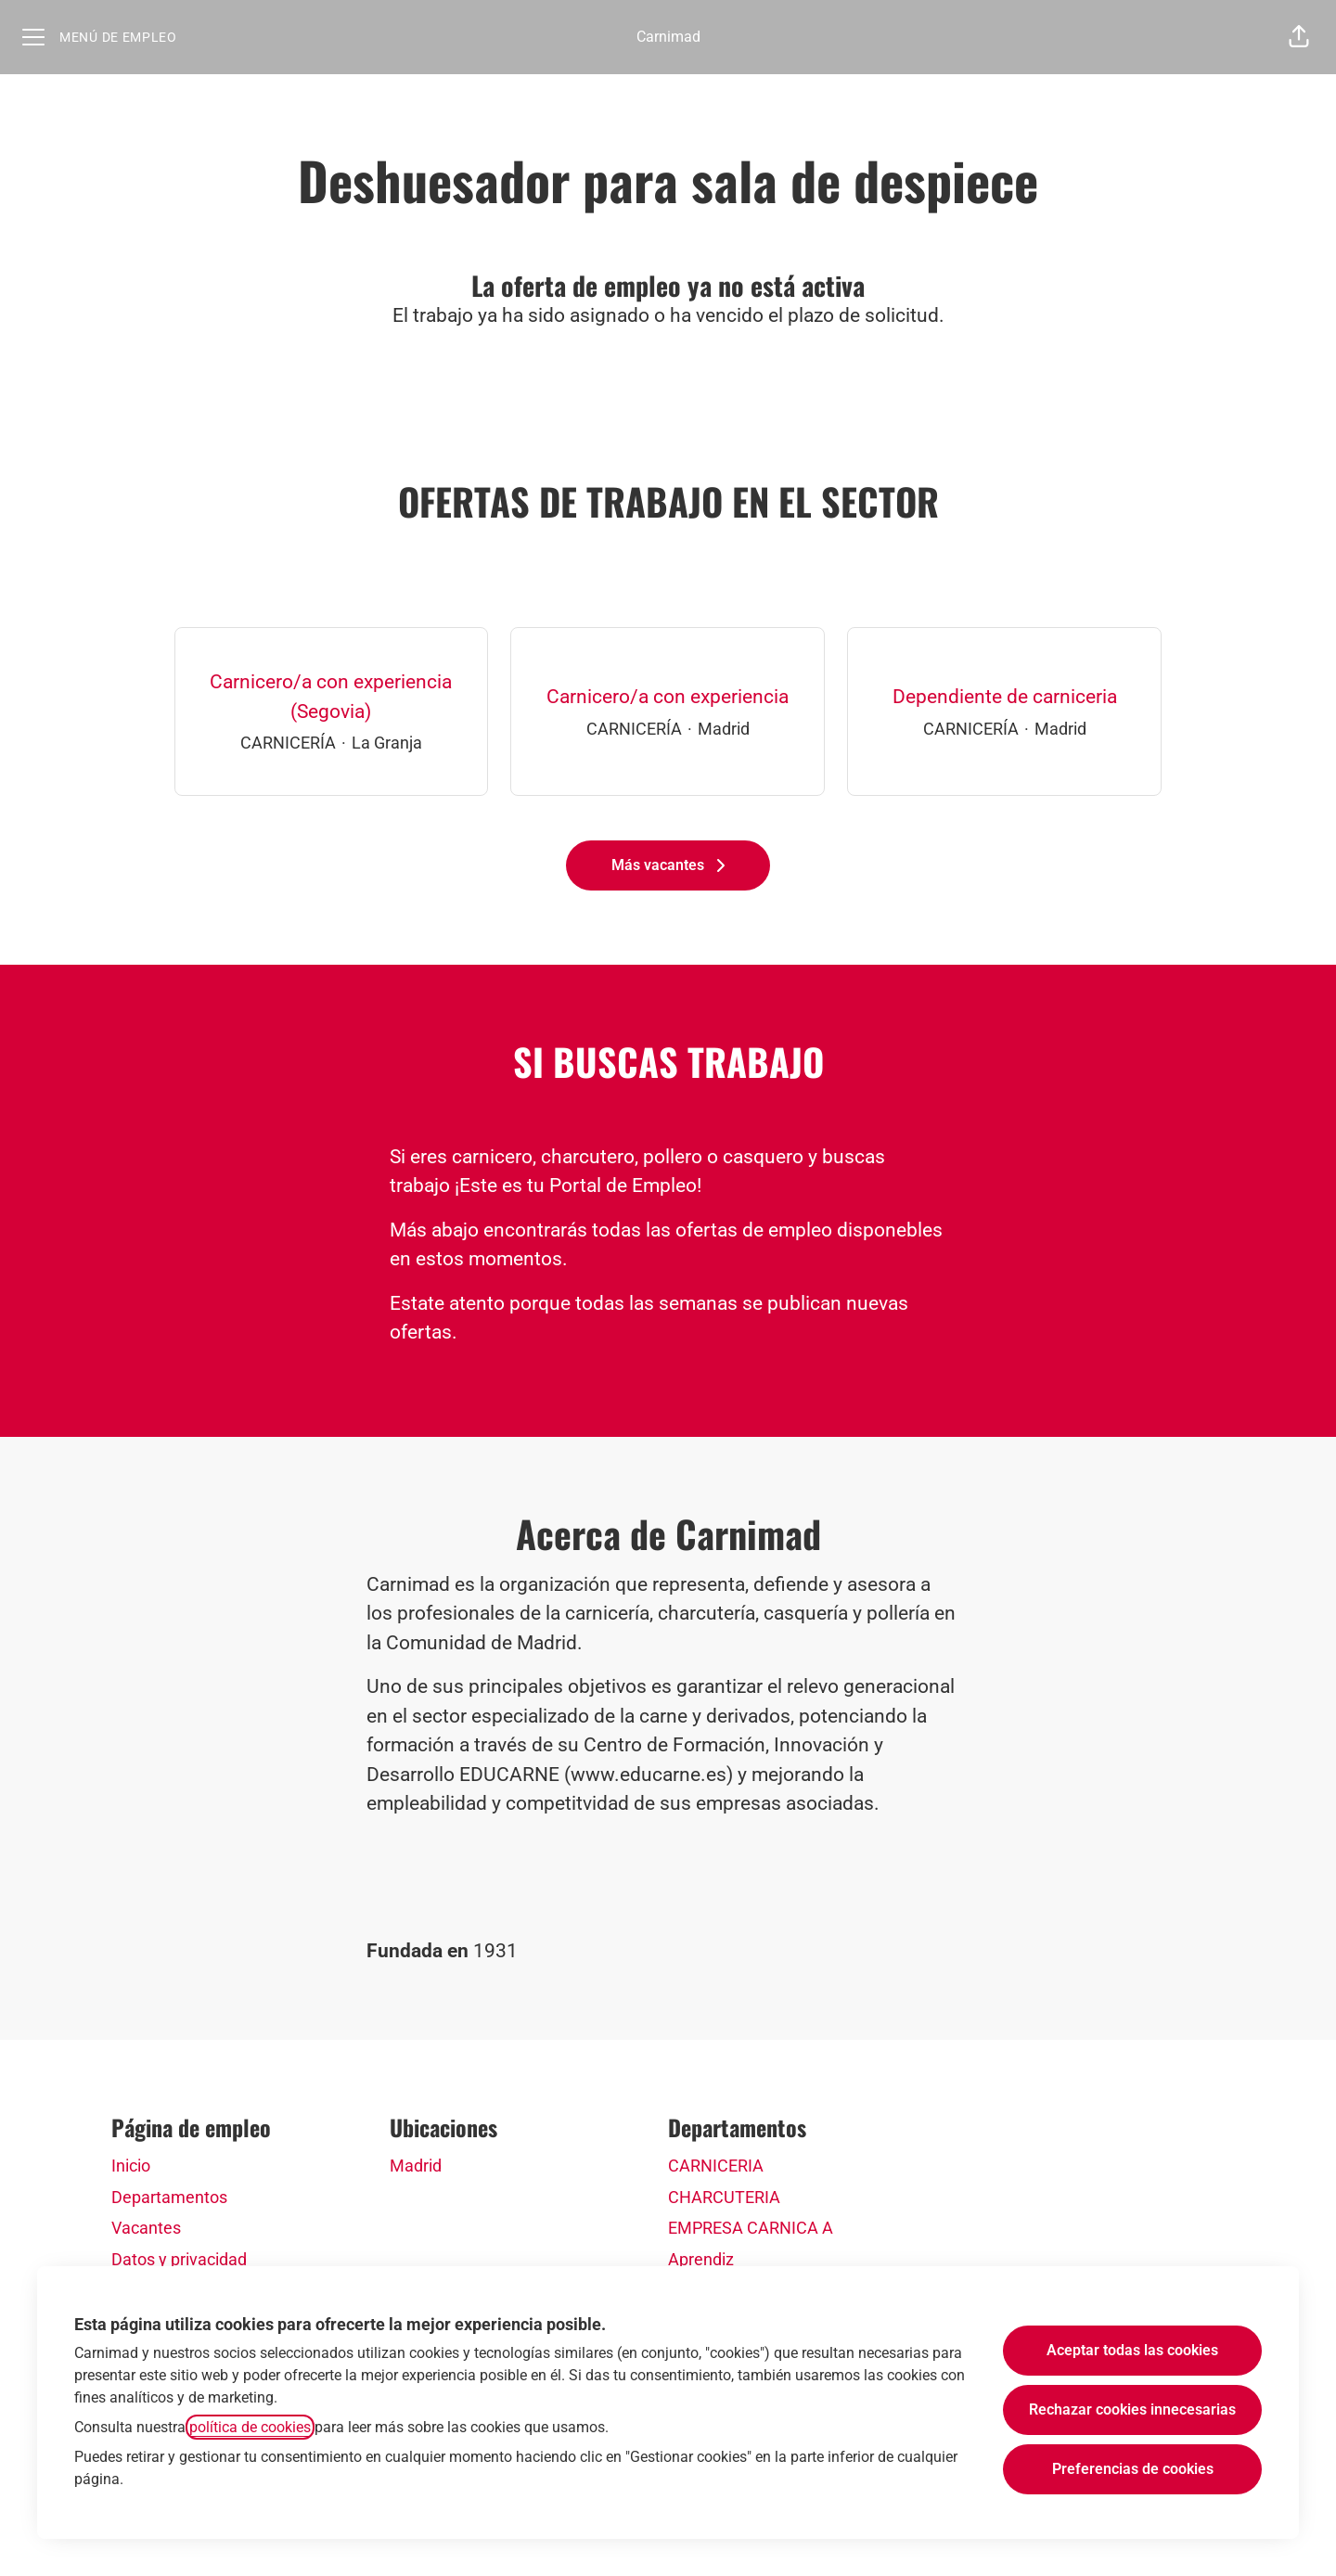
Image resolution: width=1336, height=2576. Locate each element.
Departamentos (169, 2197)
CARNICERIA (716, 2165)
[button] (1299, 37)
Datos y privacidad (179, 2259)
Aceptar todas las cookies (1132, 2350)
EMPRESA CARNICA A (750, 2227)
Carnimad (668, 36)
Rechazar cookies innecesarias (1132, 2409)
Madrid (416, 2165)
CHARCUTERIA (724, 2197)
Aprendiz (701, 2259)
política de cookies (250, 2427)
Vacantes (146, 2227)
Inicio (130, 2165)
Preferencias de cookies (1133, 2469)
